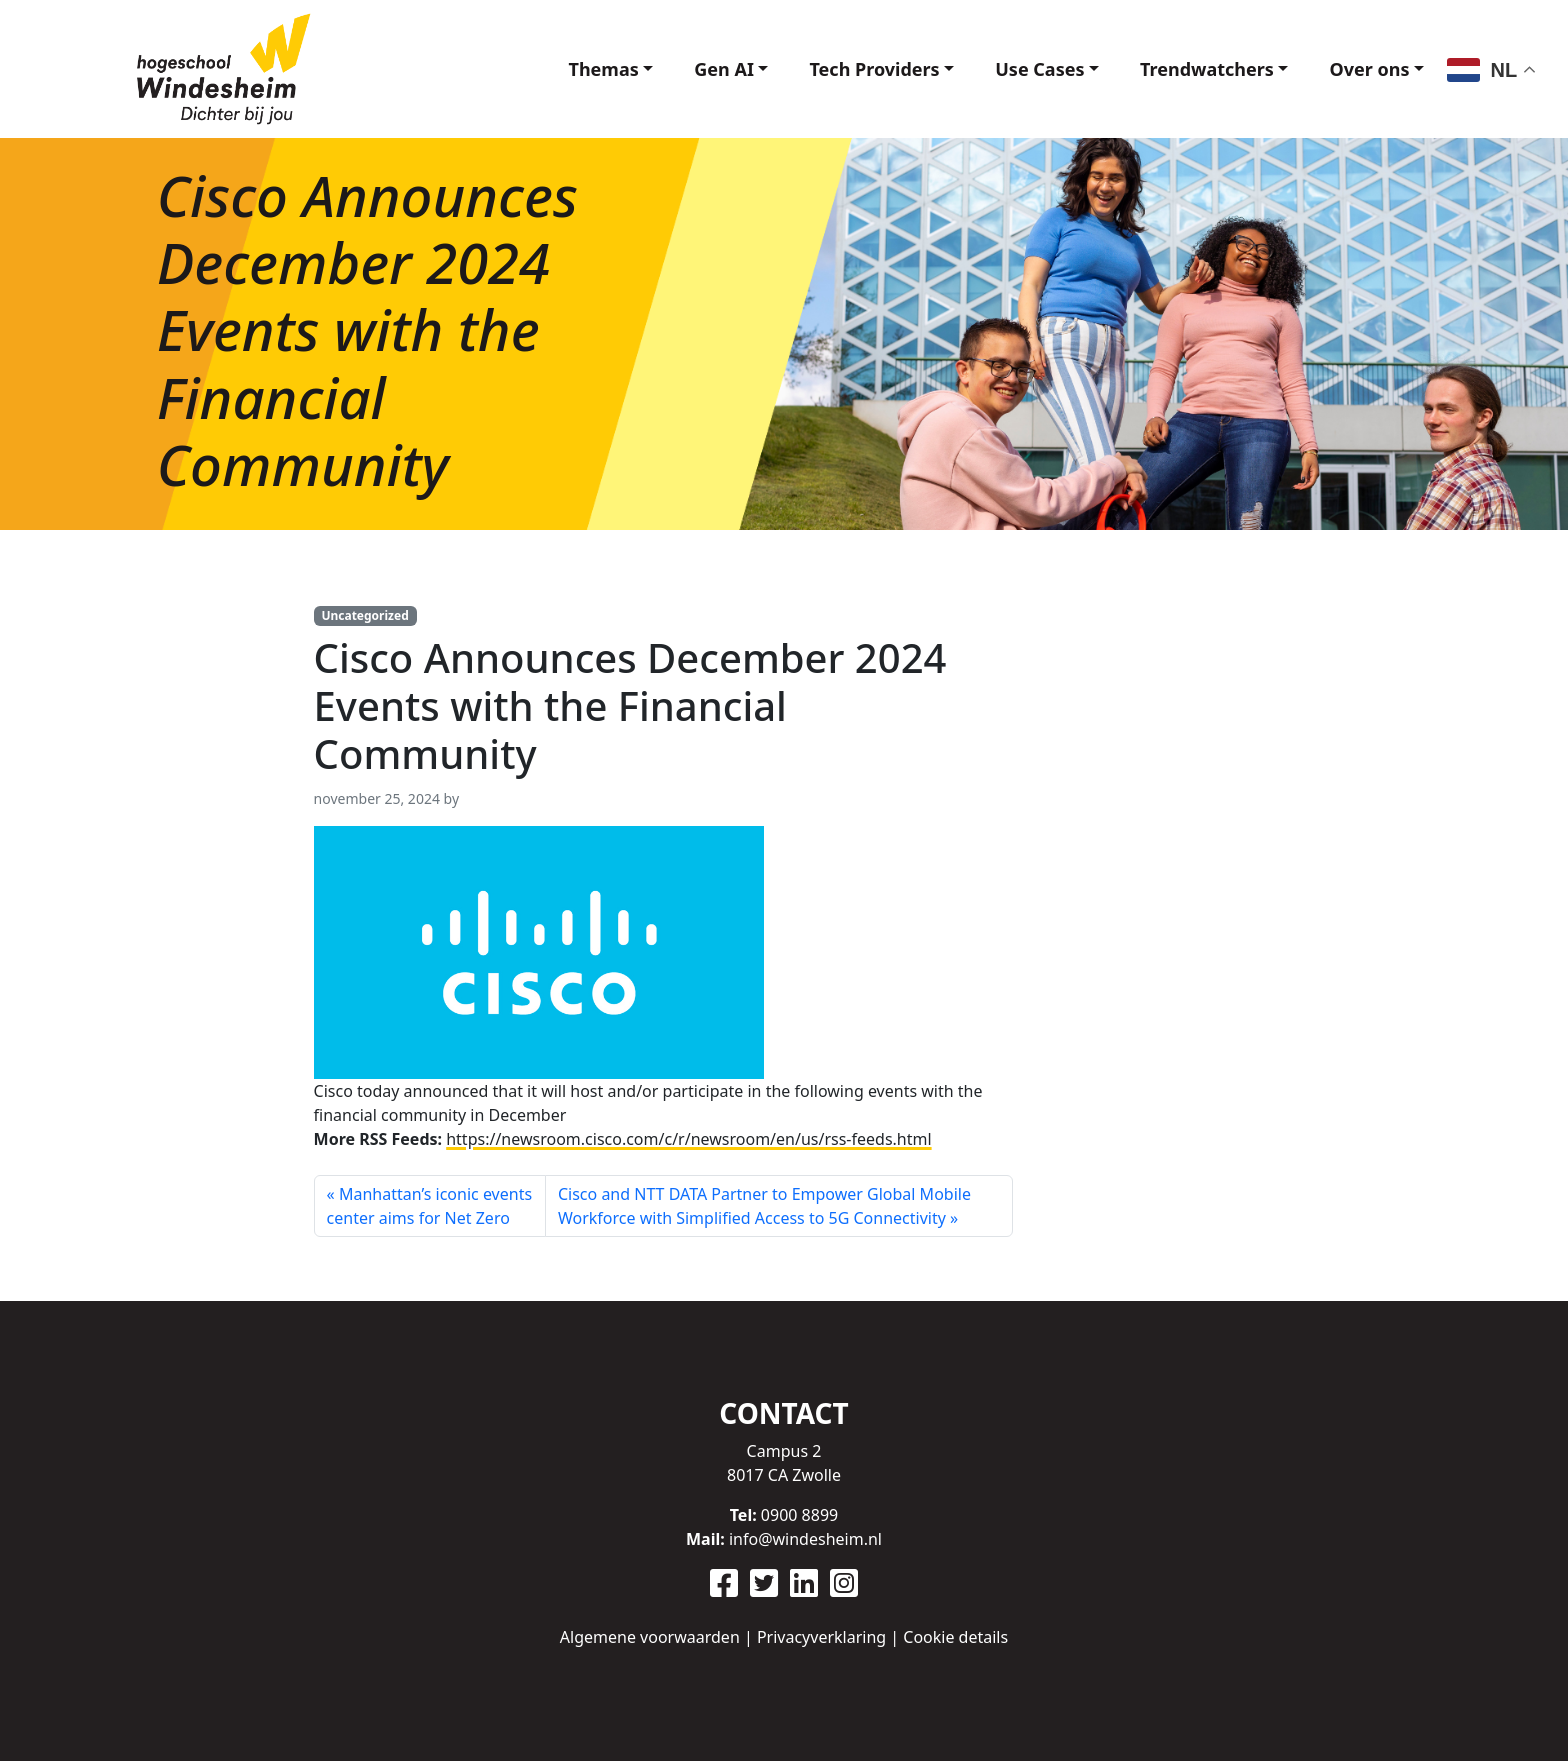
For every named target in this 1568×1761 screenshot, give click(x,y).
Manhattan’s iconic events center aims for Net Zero (429, 1206)
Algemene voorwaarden (650, 1637)
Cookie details (955, 1637)
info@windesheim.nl (805, 1539)
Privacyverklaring (821, 1637)
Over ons (1369, 69)
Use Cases (1039, 69)
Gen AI (724, 69)
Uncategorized (364, 615)
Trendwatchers (1207, 69)
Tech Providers (874, 69)
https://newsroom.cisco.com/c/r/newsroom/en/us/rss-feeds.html (688, 1139)
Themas (604, 69)
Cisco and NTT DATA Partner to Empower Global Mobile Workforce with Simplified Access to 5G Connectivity (764, 1206)
